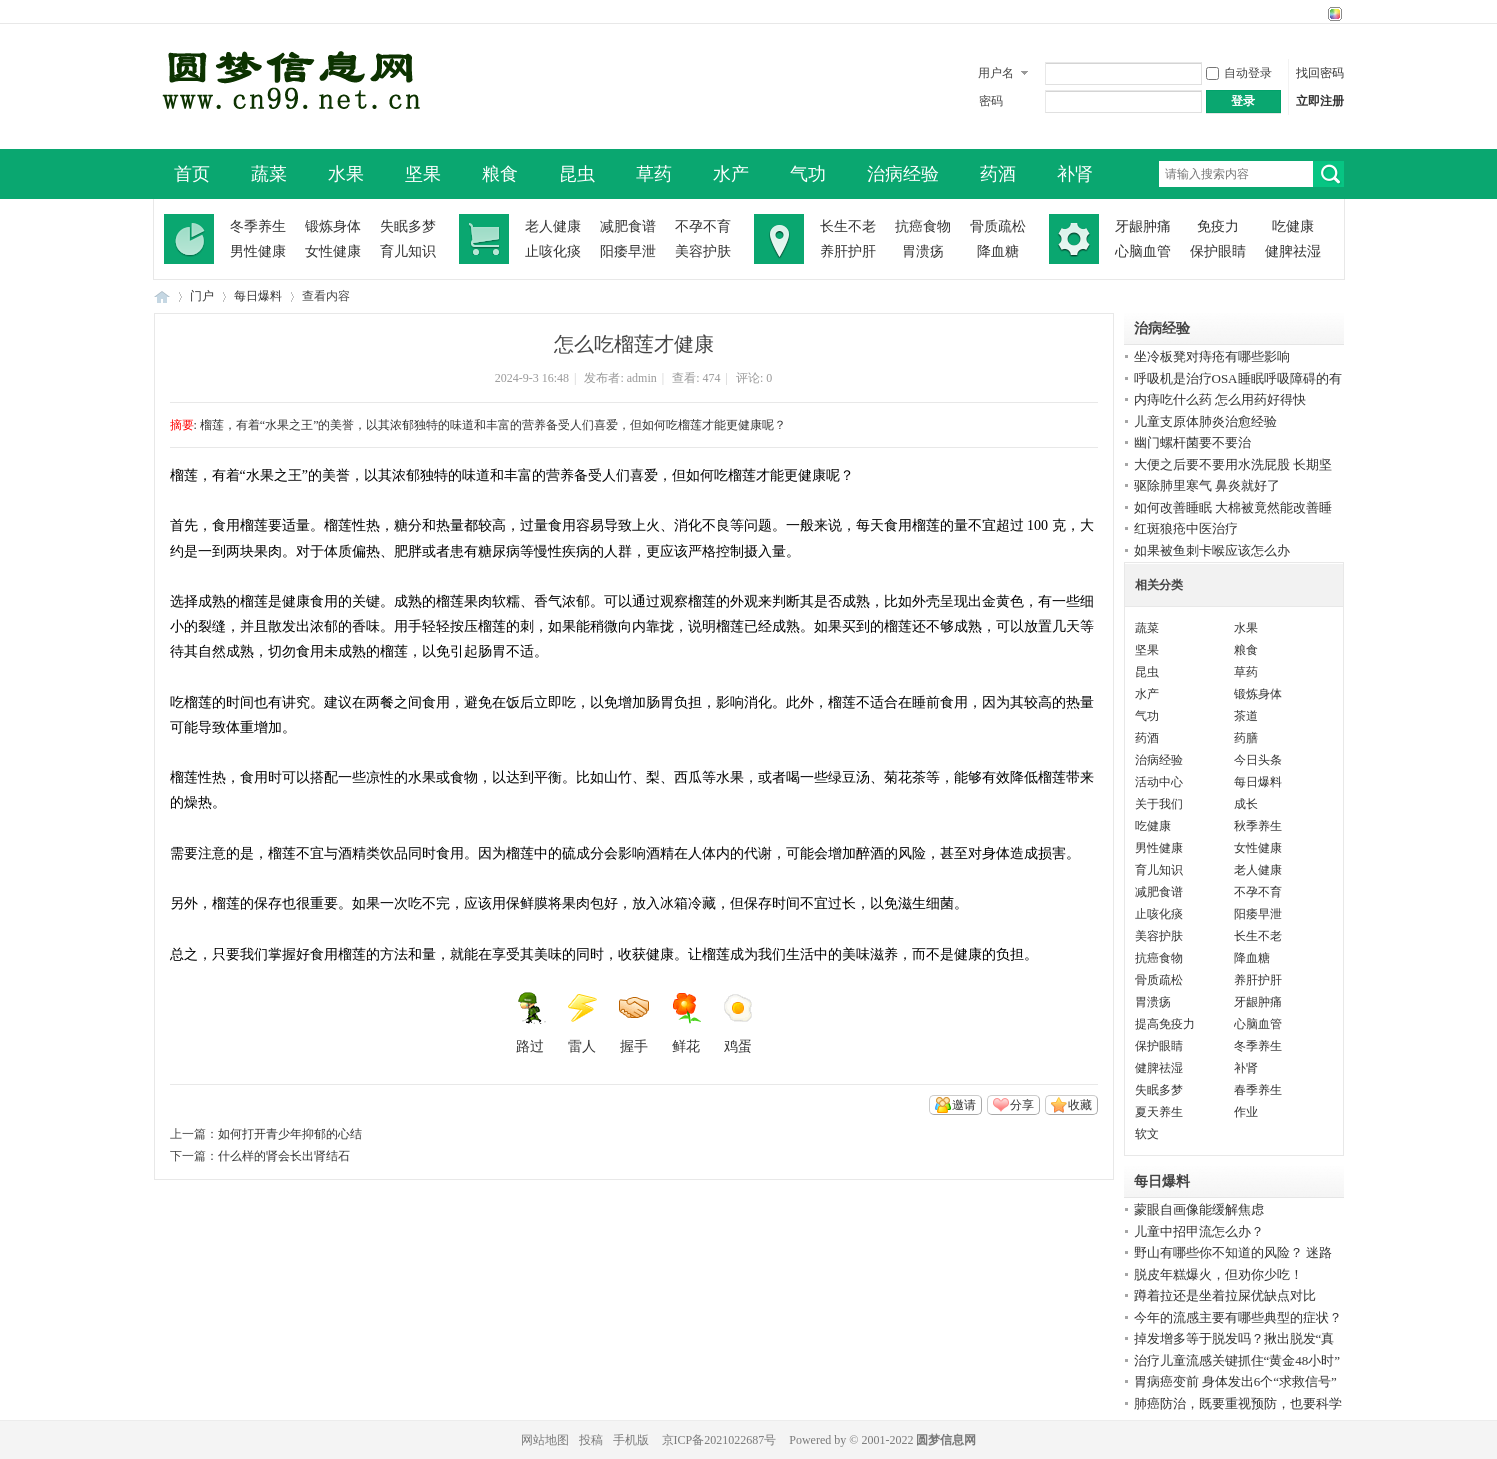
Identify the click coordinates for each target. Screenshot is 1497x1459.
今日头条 (1258, 760)
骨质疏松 (998, 226)
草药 (654, 174)
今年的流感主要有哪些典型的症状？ (1238, 1317)
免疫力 (1218, 226)
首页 (192, 174)
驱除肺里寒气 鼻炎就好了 (1207, 485)
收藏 (1080, 1105)
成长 (1246, 804)
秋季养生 (1258, 826)
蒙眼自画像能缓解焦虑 (1199, 1209)
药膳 (1246, 738)
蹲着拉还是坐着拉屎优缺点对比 (1225, 1295)
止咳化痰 (553, 251)
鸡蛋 (738, 1023)
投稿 (591, 1440)
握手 (634, 1023)
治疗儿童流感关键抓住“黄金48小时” (1237, 1360)
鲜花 (686, 1023)
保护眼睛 (1218, 251)
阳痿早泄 (628, 251)
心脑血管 (1143, 251)
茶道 (1246, 716)
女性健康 (333, 251)
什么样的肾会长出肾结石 (284, 1156)
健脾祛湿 (1293, 251)
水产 (731, 174)
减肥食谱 (628, 226)
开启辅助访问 (1316, 14)
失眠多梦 (408, 226)
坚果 (423, 174)
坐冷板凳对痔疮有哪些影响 (1212, 356)
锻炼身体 (333, 226)
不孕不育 (703, 226)
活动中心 (1159, 782)
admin (642, 378)
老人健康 (553, 226)
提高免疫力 (1165, 1024)
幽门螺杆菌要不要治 (1192, 442)
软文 (1147, 1134)
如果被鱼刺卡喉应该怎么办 (1212, 550)
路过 (530, 1023)
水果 (346, 174)
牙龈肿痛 (1143, 226)
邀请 (964, 1105)
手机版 (631, 1440)
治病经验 (903, 174)
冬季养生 (258, 226)
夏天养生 (1159, 1112)
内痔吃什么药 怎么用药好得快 (1220, 399)
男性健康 (258, 251)
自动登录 (1239, 73)
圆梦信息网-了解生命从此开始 (162, 296)
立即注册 (1320, 101)
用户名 (996, 73)
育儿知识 (408, 251)
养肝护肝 (848, 251)
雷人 (582, 1023)
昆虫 (577, 174)
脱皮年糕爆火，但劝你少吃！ (1218, 1274)
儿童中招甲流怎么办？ (1199, 1231)
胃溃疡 (923, 251)
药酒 (998, 174)
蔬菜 (269, 174)
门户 (202, 296)
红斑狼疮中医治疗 (1186, 528)
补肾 (1075, 174)
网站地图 (545, 1440)
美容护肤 (703, 251)
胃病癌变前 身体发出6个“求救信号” (1235, 1381)
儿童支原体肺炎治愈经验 (1205, 421)
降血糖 (998, 251)
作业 (1246, 1112)
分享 (1022, 1105)
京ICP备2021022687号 (719, 1440)
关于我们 (1159, 804)
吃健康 (1293, 226)
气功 (808, 174)
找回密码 (1320, 73)
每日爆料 (258, 296)
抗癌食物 (923, 226)
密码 (991, 101)
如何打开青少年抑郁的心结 (290, 1134)
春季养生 (1258, 1090)
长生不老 (848, 226)
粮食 (500, 174)
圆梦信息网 (946, 1440)
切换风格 (1332, 14)
